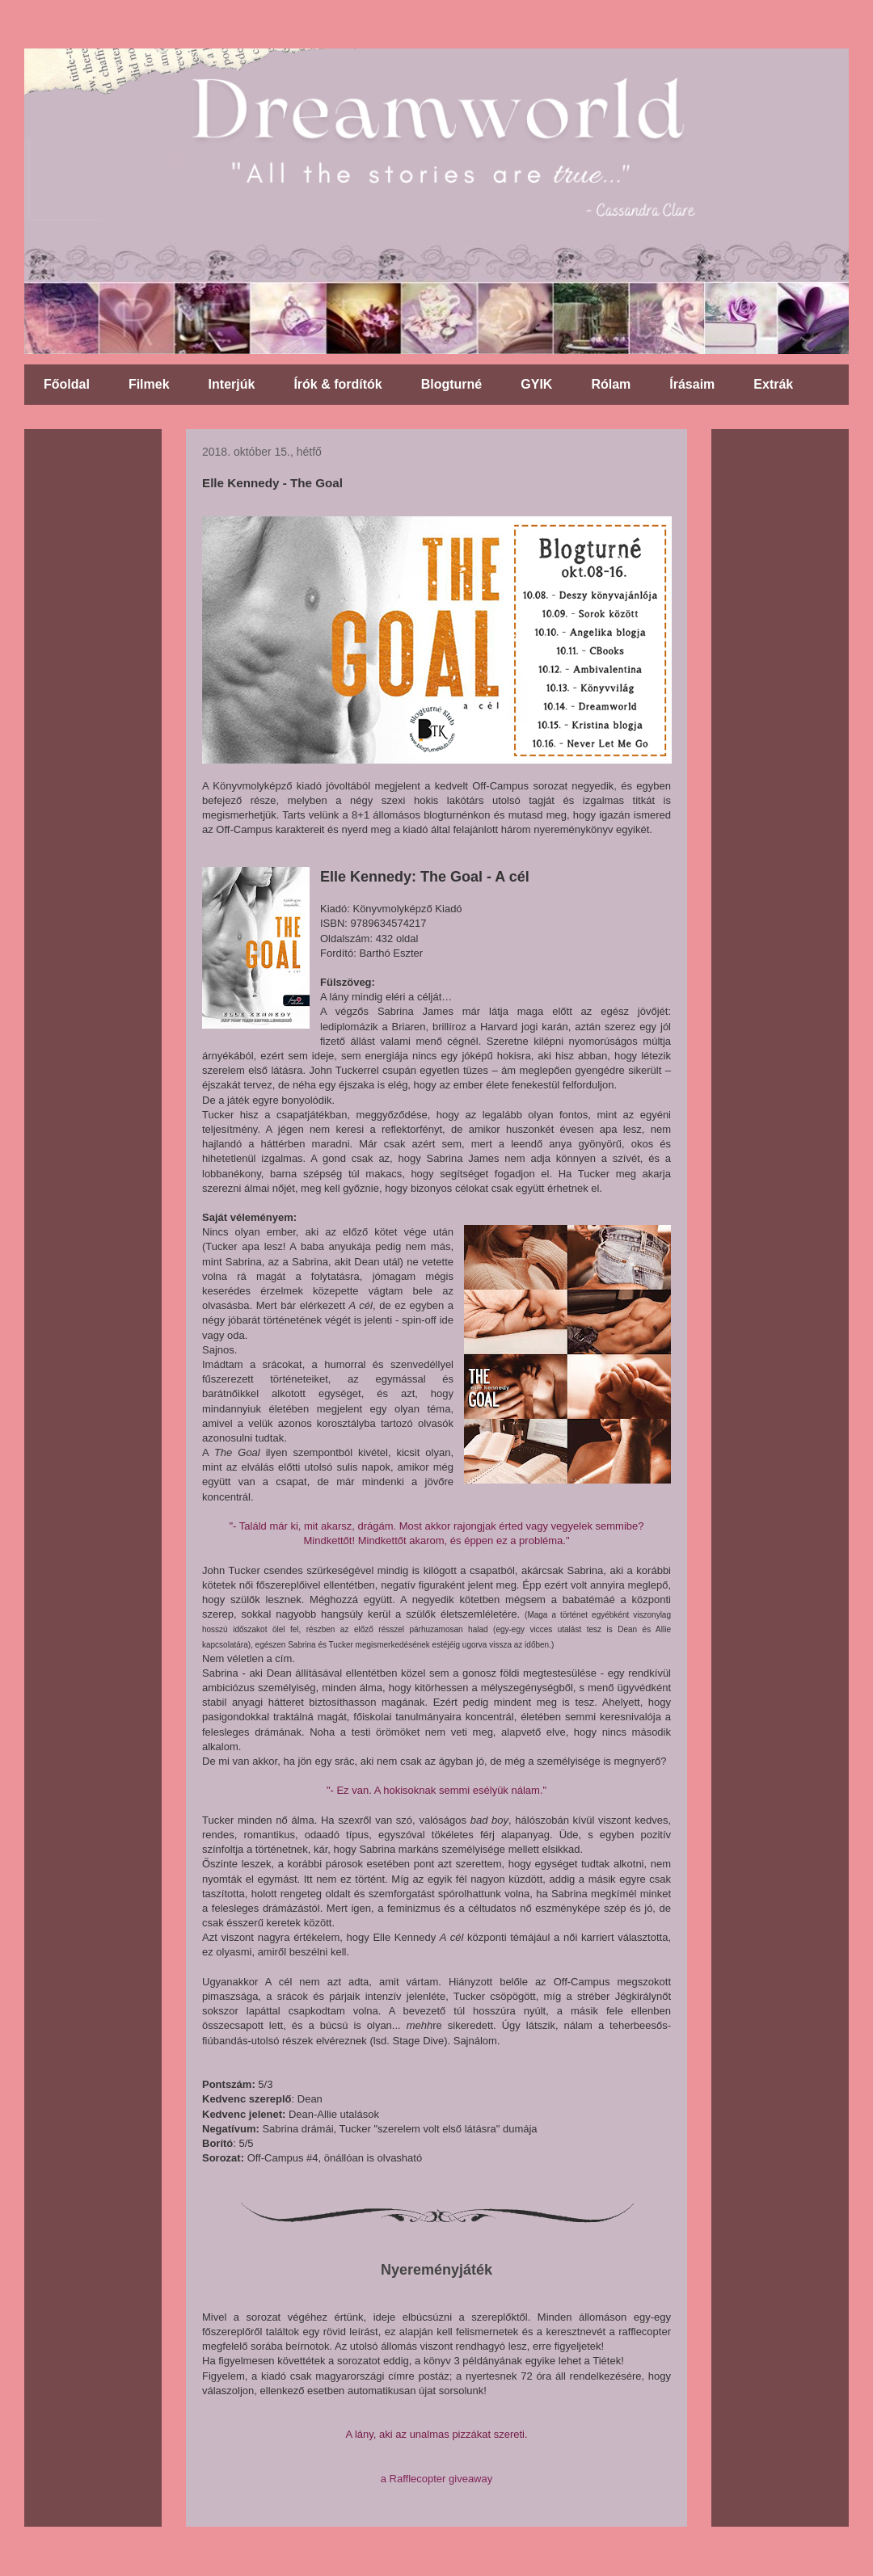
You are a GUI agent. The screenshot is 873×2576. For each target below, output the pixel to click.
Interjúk (232, 384)
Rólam (610, 384)
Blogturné (452, 384)
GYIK (536, 384)
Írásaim (692, 384)
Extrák (773, 384)
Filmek (149, 384)
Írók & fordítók (337, 384)
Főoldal (67, 384)
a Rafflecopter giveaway (437, 2479)
